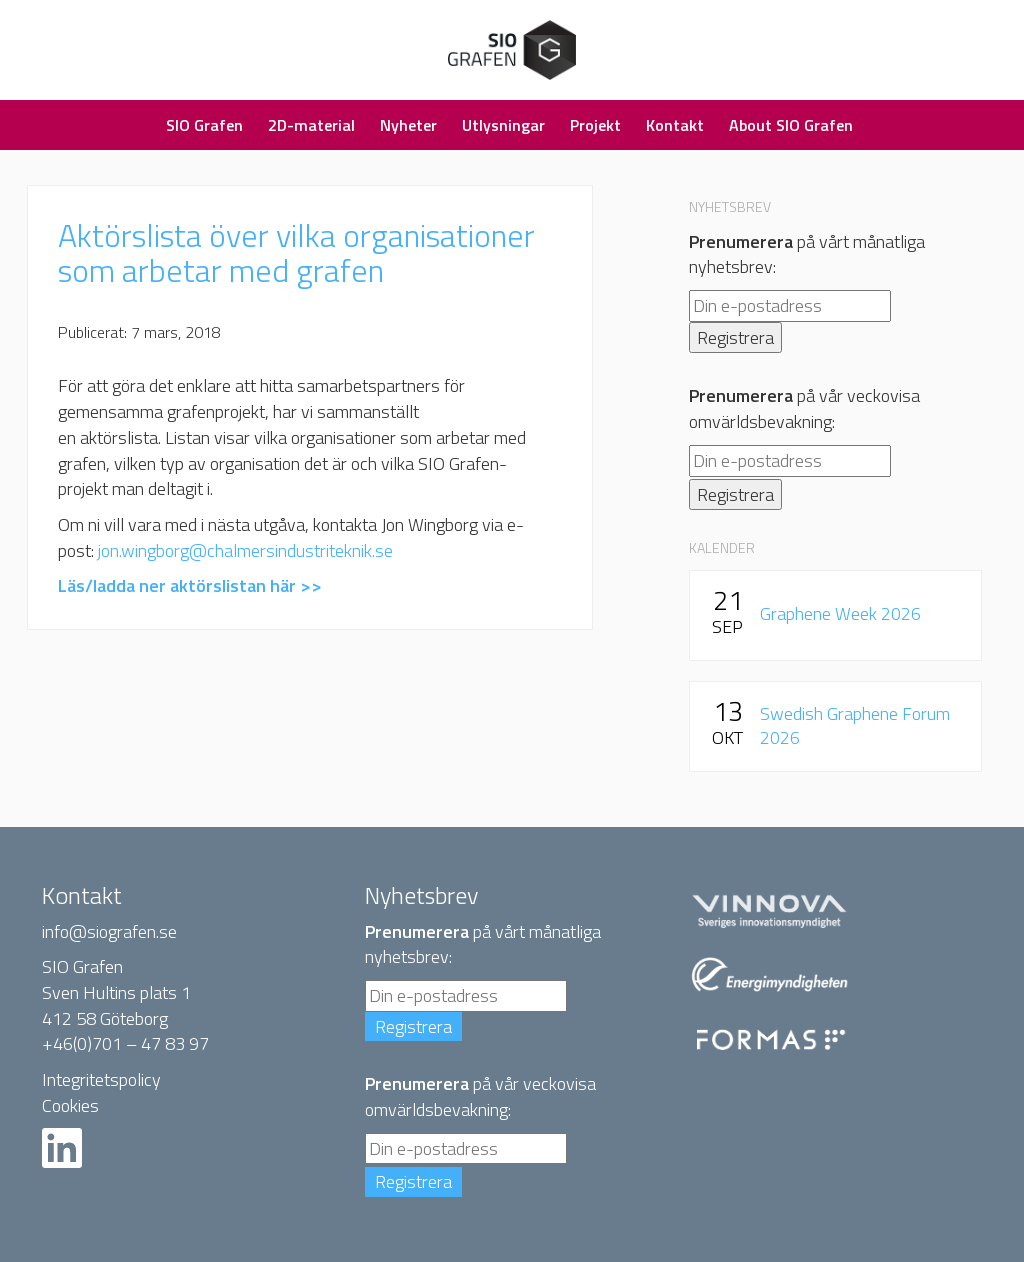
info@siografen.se (109, 931)
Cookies (70, 1105)
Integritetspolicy (101, 1079)
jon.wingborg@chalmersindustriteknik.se (245, 550)
